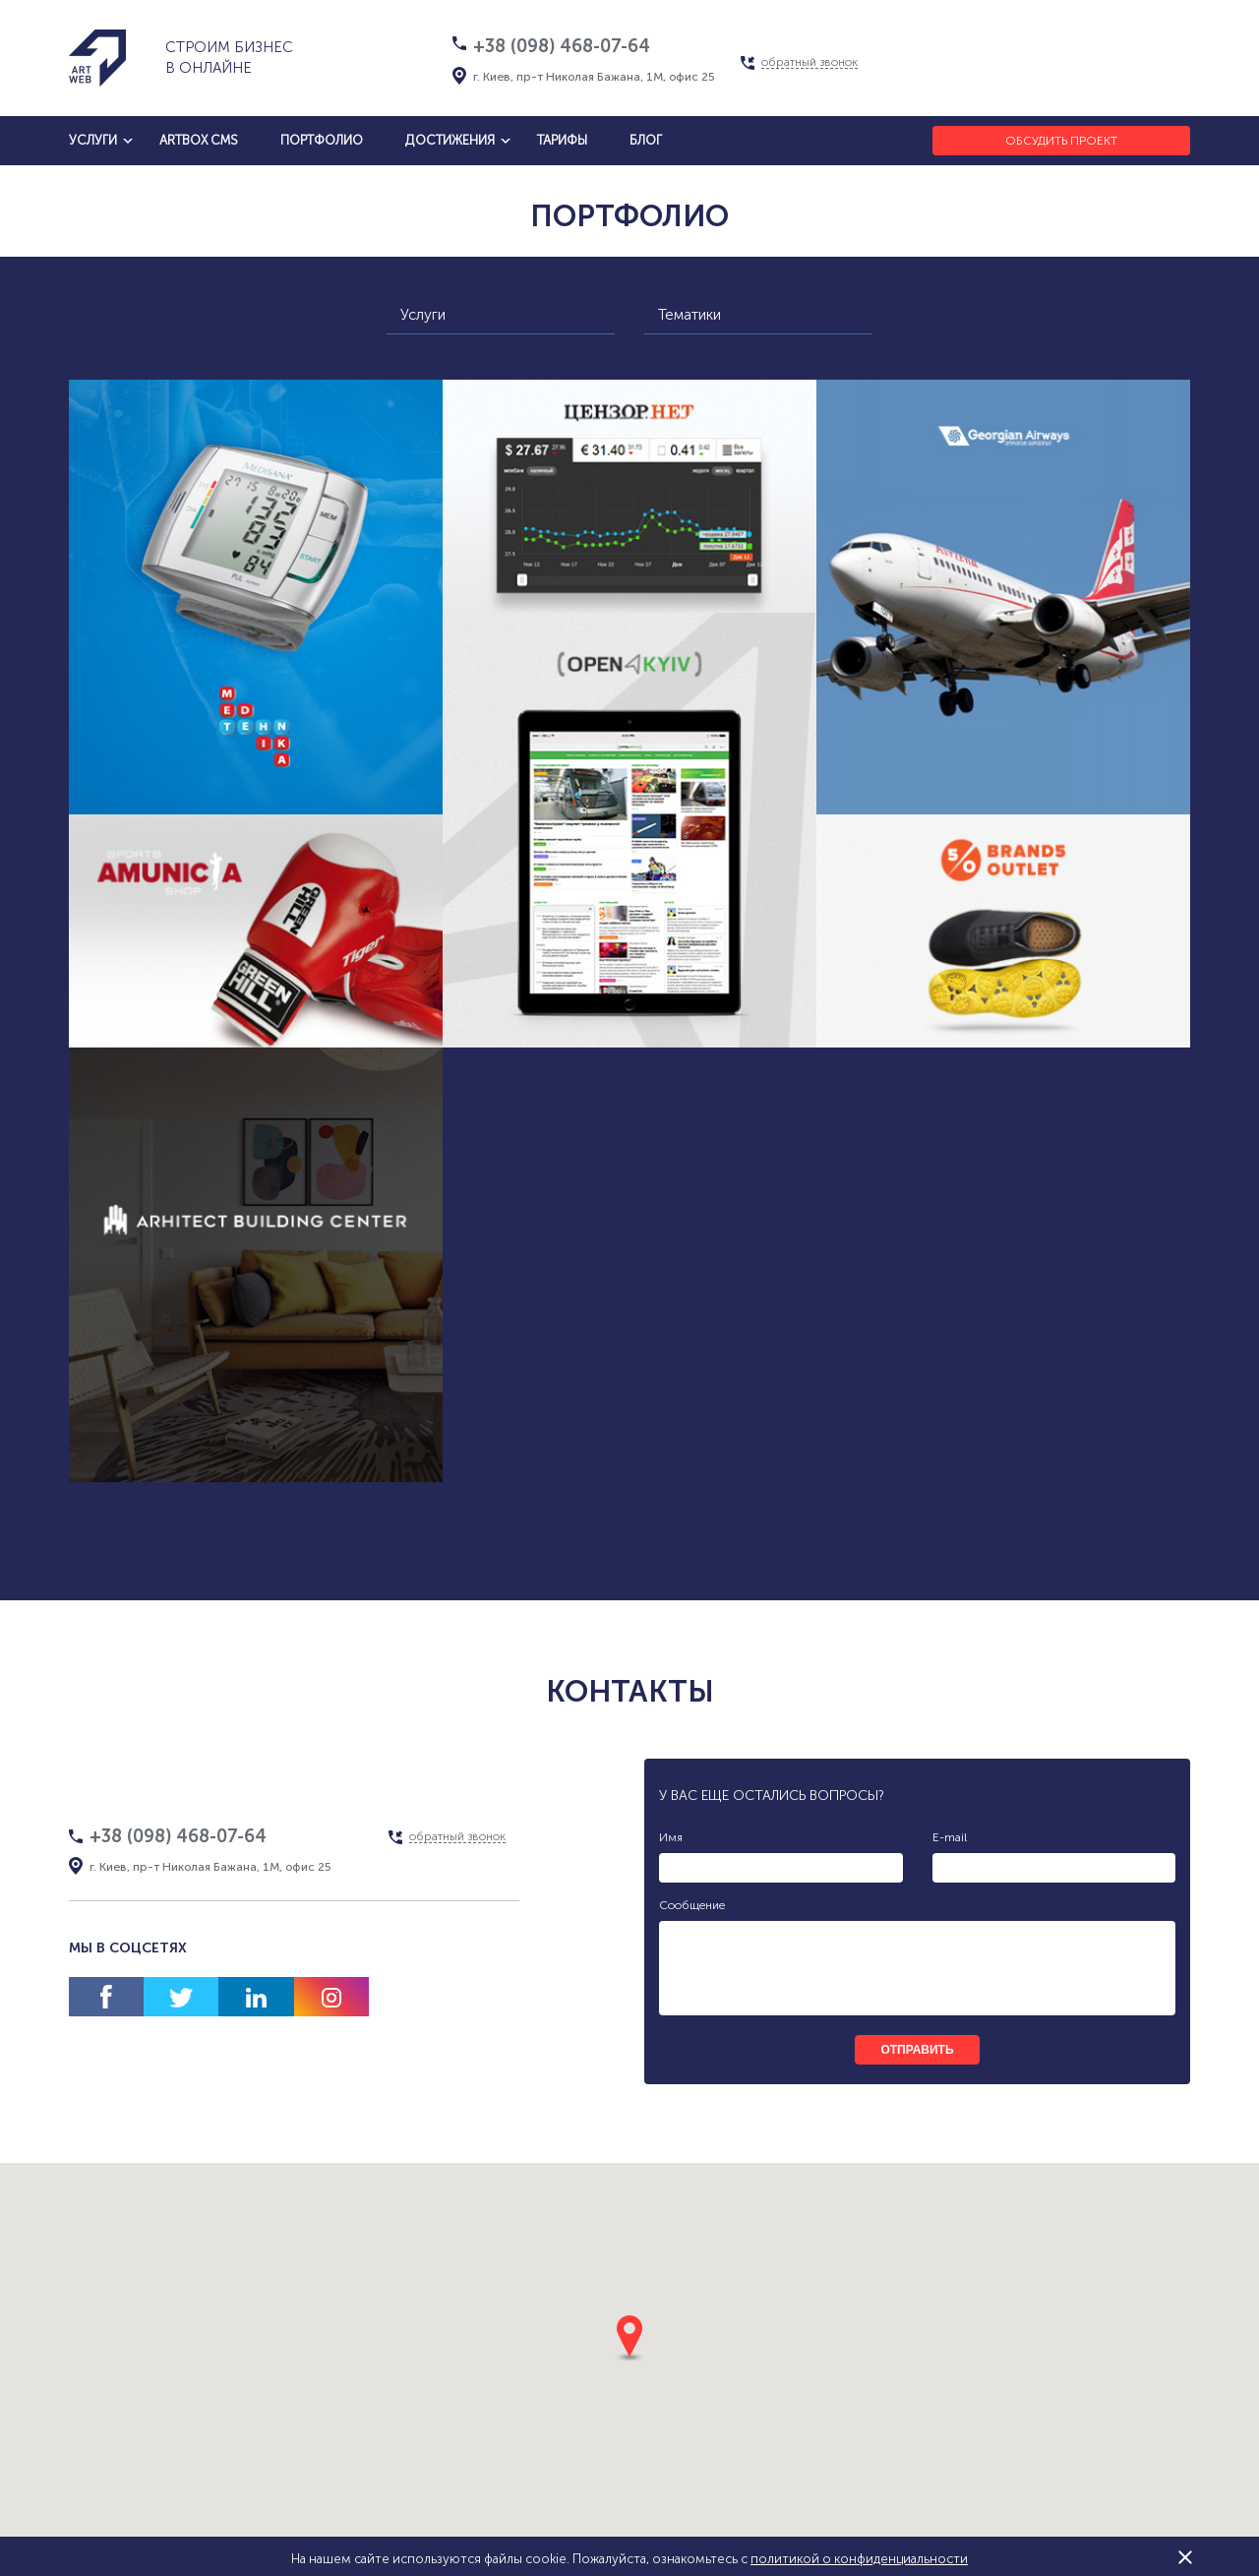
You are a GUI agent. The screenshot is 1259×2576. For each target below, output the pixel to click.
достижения (450, 140)
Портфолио (321, 140)
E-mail (949, 1837)
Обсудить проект (1061, 141)
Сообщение (692, 1905)
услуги (93, 140)
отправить (916, 2050)
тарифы (562, 140)
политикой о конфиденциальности (859, 2558)
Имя (671, 1837)
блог (646, 140)
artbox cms (198, 140)
